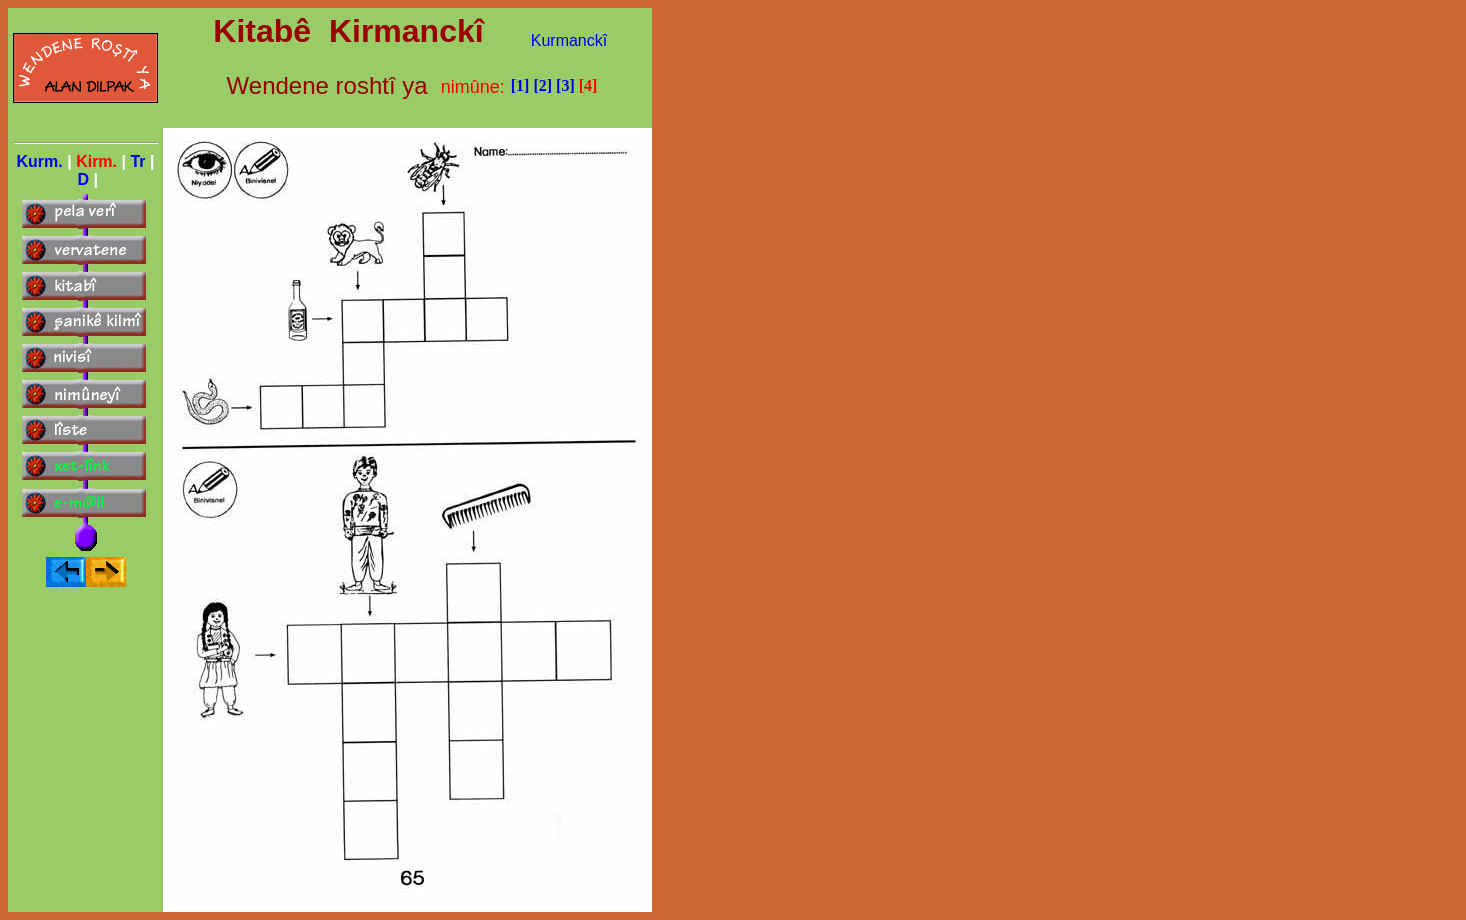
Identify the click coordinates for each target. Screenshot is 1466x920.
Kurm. (40, 161)
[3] (565, 85)
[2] (542, 85)
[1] (520, 85)
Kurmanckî (569, 40)
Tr (137, 161)
